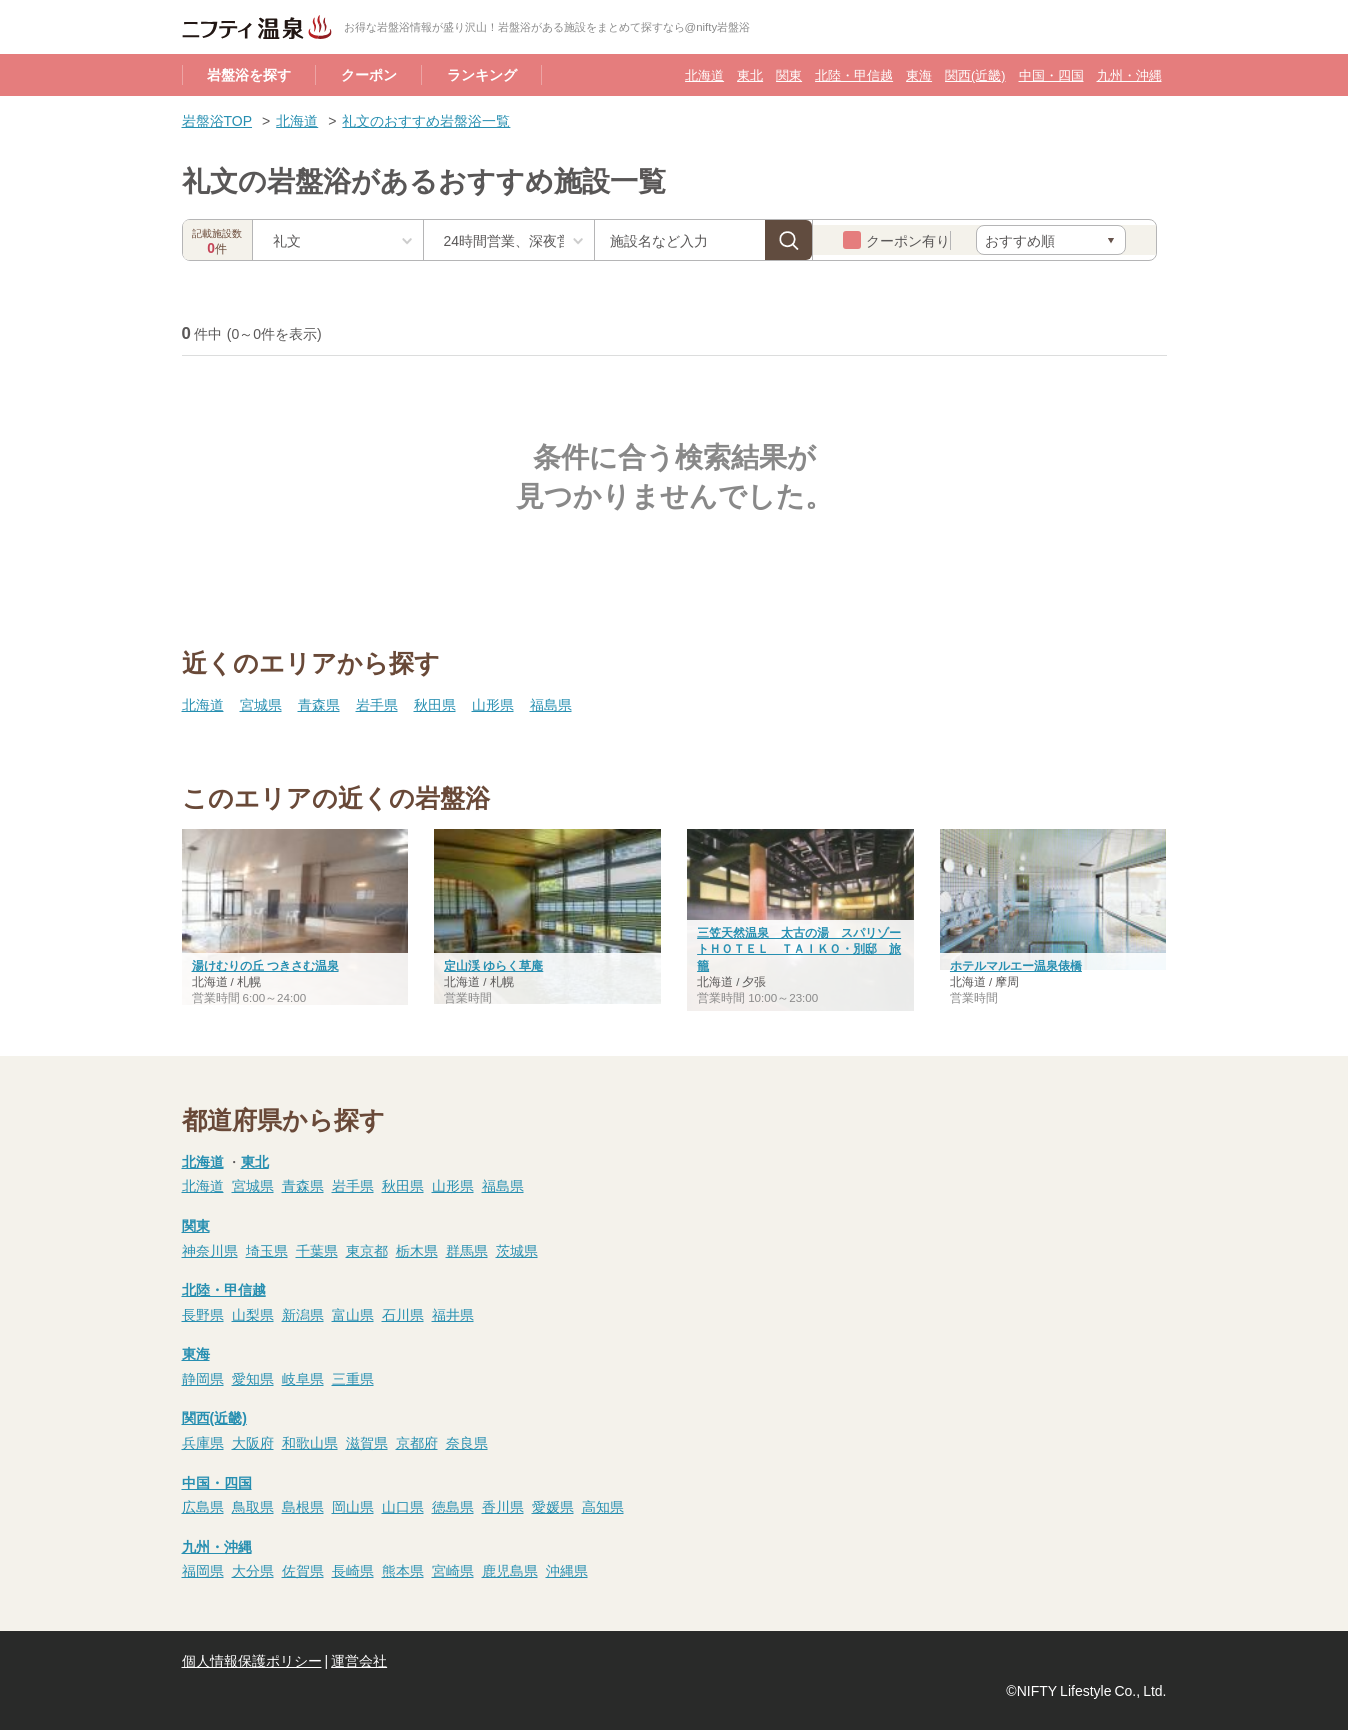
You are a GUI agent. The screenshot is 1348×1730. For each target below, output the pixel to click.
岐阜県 (303, 1378)
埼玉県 (267, 1250)
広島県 (203, 1506)
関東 (789, 74)
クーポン (369, 74)
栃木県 (417, 1250)
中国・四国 (1051, 74)
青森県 (319, 704)
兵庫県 (203, 1442)
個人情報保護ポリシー (252, 1660)
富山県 (353, 1314)
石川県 (403, 1314)
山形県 (493, 704)
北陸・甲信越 (854, 74)
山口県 (403, 1506)
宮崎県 (453, 1570)
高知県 (603, 1506)
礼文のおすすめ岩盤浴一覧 (426, 120)
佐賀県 (303, 1570)
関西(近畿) (975, 74)
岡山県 (353, 1506)
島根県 (303, 1506)
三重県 (353, 1378)
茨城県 (517, 1250)
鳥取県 (253, 1506)
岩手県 (377, 704)
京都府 (417, 1442)
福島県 (551, 704)
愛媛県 (553, 1506)
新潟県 (303, 1314)
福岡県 (203, 1570)
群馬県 (467, 1250)
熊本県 (403, 1570)
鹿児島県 (510, 1570)
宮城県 (261, 704)
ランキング (482, 74)
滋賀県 (367, 1442)
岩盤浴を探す (249, 74)
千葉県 (317, 1250)
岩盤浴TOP (217, 120)
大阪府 (253, 1442)
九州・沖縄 (1129, 74)
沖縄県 (567, 1570)
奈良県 (467, 1442)
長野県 (203, 1314)
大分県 (253, 1570)
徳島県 (453, 1506)
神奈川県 (210, 1250)
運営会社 (359, 1660)
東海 (919, 74)
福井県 (453, 1314)
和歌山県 (310, 1442)
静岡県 (203, 1378)
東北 (750, 74)
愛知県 (253, 1378)
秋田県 (435, 704)
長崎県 (353, 1570)
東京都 (367, 1250)
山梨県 (253, 1314)
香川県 (503, 1506)
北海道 (704, 74)
